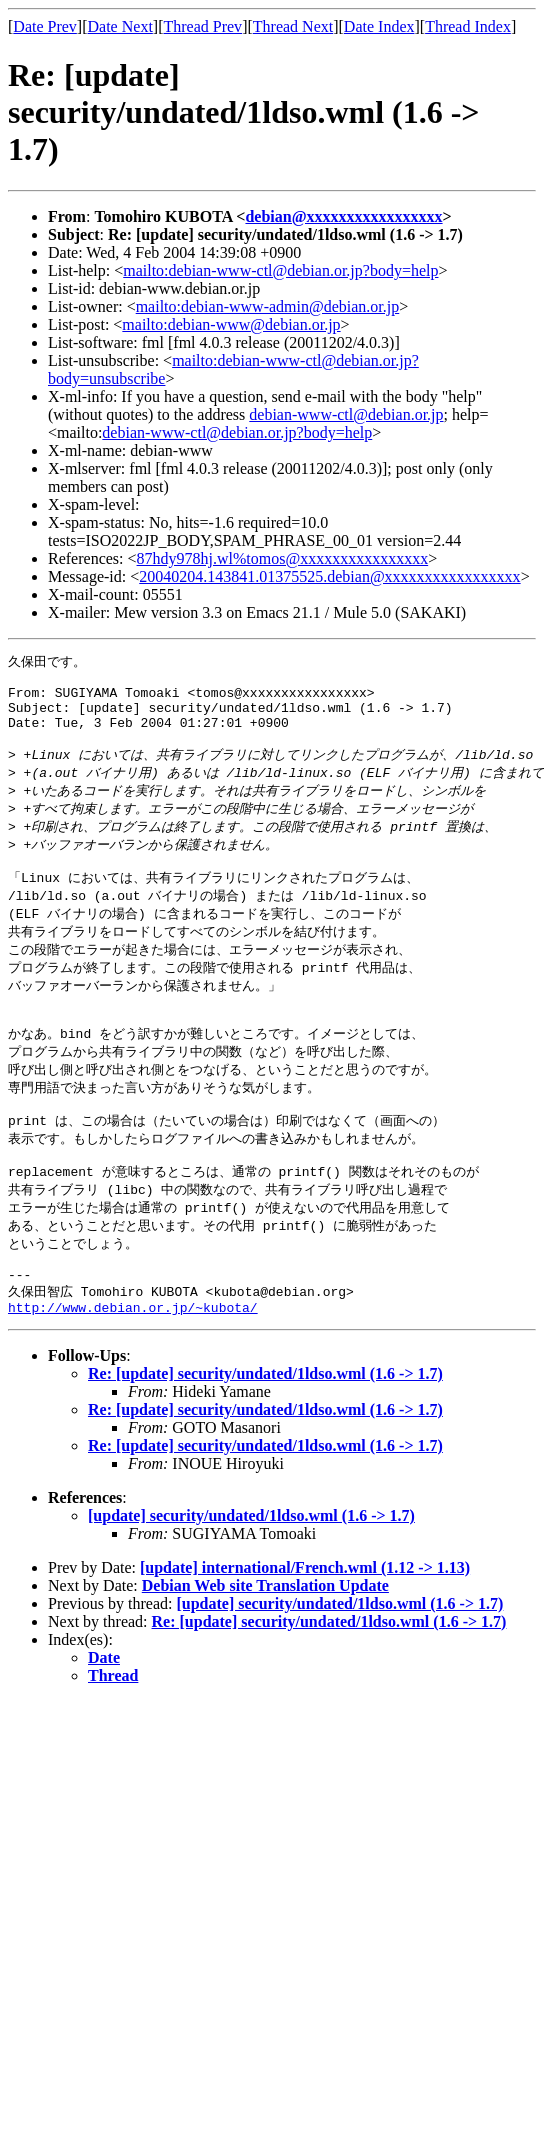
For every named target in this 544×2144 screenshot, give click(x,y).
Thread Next (293, 26)
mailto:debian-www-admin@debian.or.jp (268, 306)
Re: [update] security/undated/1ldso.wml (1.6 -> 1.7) (265, 1438)
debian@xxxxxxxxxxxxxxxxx (343, 216)
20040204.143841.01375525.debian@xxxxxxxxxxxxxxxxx (329, 576)
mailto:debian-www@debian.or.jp (231, 324)
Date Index (379, 26)
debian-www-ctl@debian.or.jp (346, 414)
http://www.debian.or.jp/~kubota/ (133, 1372)
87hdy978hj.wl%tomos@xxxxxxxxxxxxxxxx (283, 558)
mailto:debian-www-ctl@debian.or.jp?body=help (280, 270)
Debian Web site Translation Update (265, 1650)
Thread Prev (202, 26)
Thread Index (468, 26)
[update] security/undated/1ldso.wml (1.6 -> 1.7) (251, 1580)
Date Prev (45, 26)
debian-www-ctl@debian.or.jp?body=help (237, 432)
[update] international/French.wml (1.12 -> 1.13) (305, 1632)
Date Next (120, 26)
